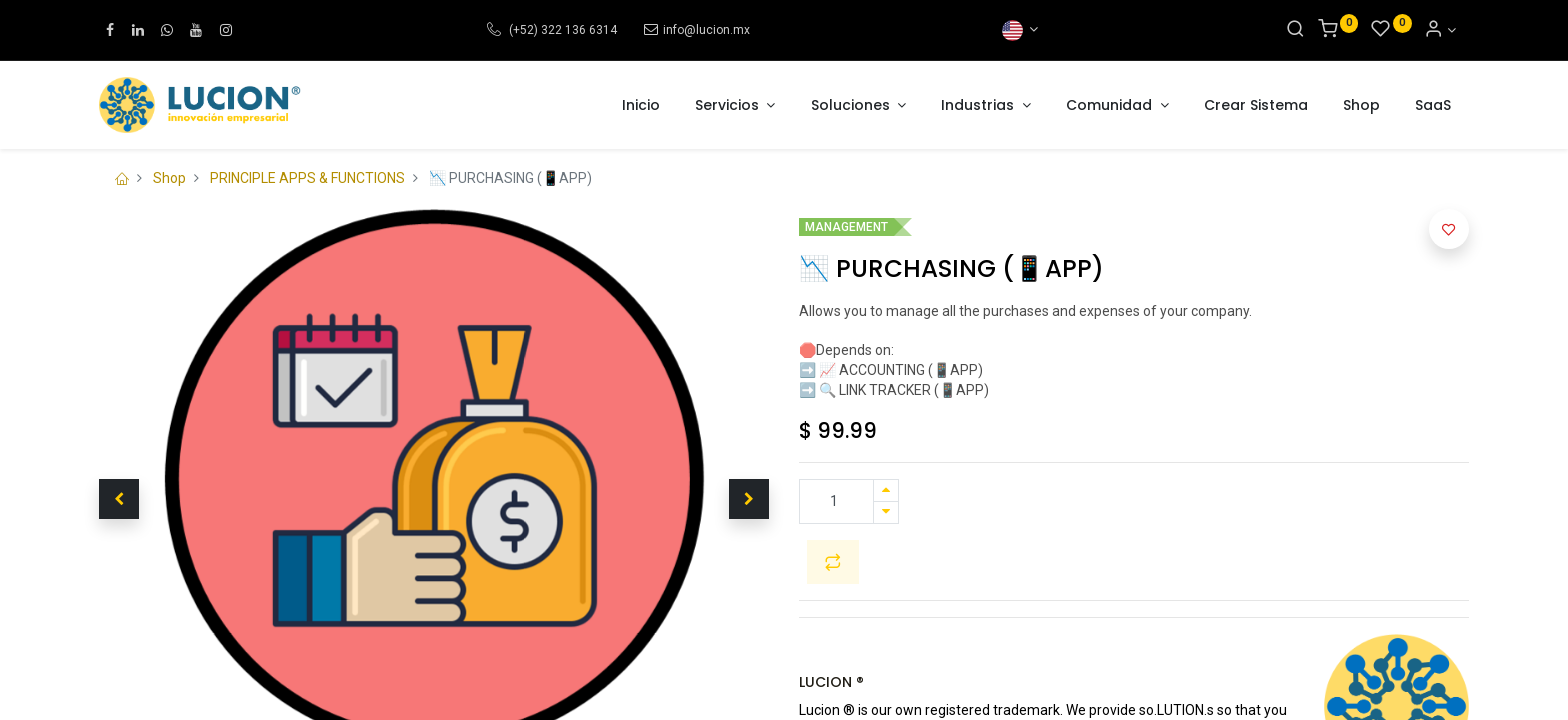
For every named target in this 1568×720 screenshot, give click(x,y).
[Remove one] (886, 512)
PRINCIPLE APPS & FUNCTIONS (307, 178)
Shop (169, 178)
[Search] (1295, 30)
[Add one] (886, 490)
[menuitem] (641, 106)
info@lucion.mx (706, 30)
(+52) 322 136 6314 (561, 30)
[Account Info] (1440, 30)
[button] (119, 499)
